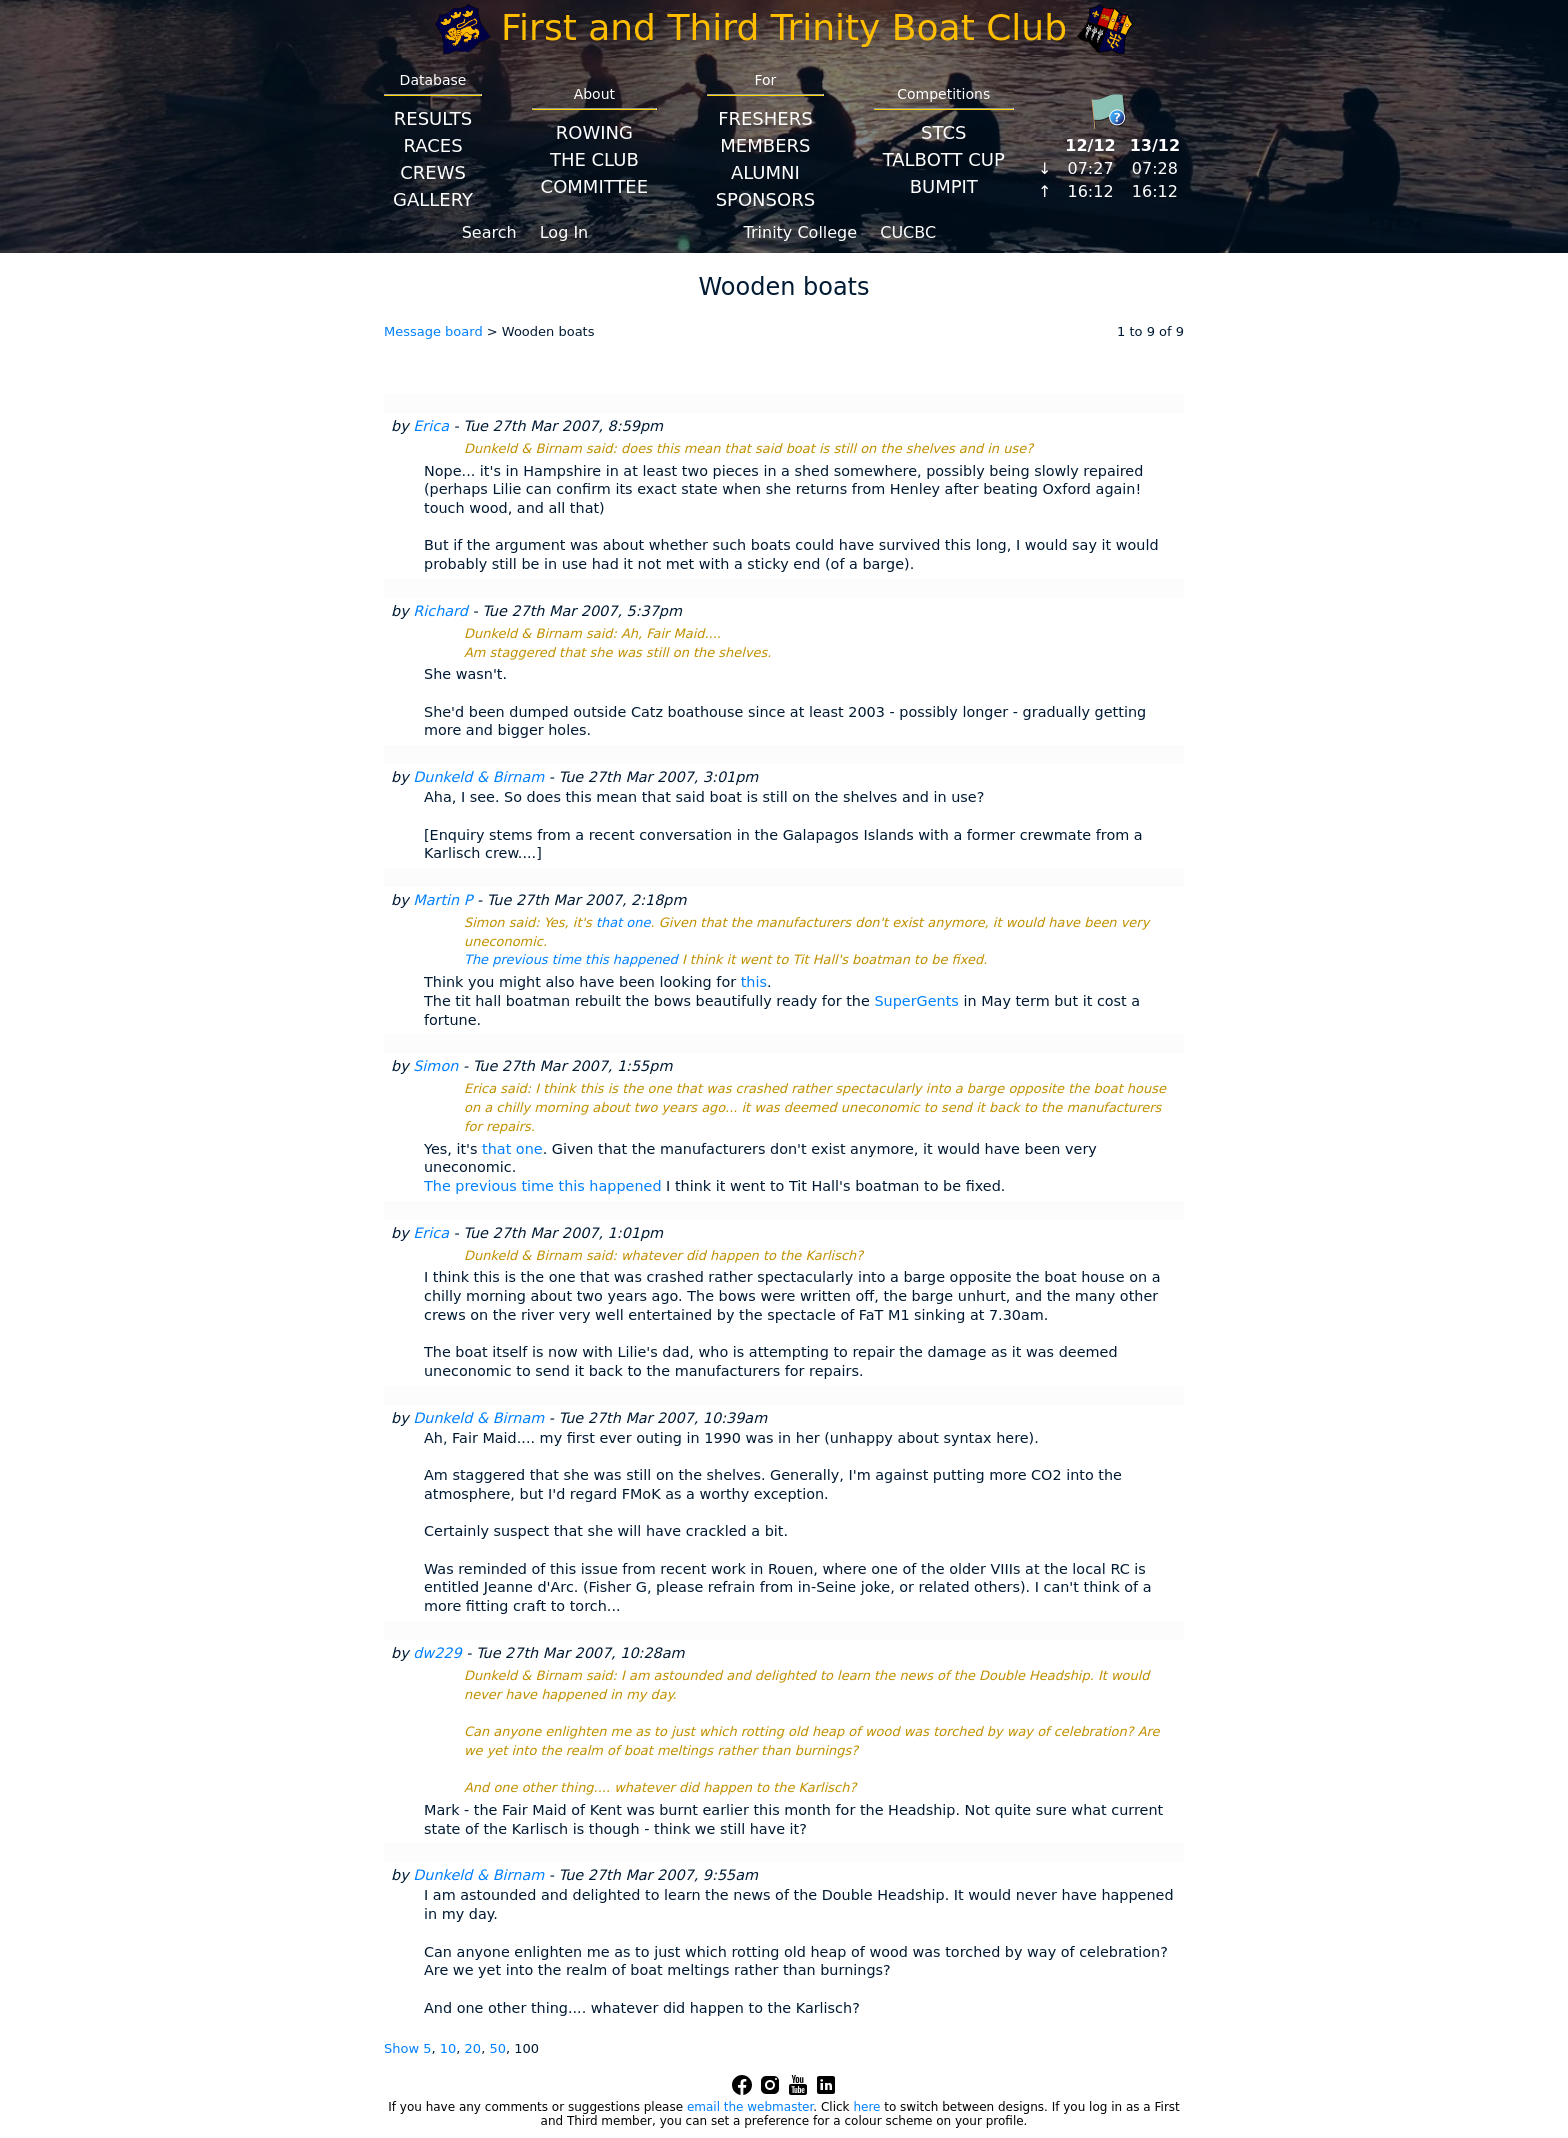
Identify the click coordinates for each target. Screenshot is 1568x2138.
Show (403, 2048)
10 (448, 2048)
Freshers (765, 118)
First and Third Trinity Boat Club (784, 27)
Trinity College (801, 232)
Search (489, 232)
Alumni (765, 172)
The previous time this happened (571, 959)
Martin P (442, 900)
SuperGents (916, 1001)
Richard (440, 611)
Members (765, 145)
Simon (435, 1066)
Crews (433, 172)
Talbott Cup (944, 159)
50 (497, 2048)
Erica (431, 426)
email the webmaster (750, 2107)
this (754, 982)
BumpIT (944, 186)
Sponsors (765, 199)
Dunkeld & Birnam (478, 777)
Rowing (594, 132)
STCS (943, 132)
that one (623, 922)
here (866, 2107)
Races (432, 145)
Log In (564, 232)
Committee (595, 186)
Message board (433, 331)
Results (433, 118)
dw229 (437, 1653)
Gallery (433, 199)
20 (473, 2048)
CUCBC (908, 232)
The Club (594, 159)
